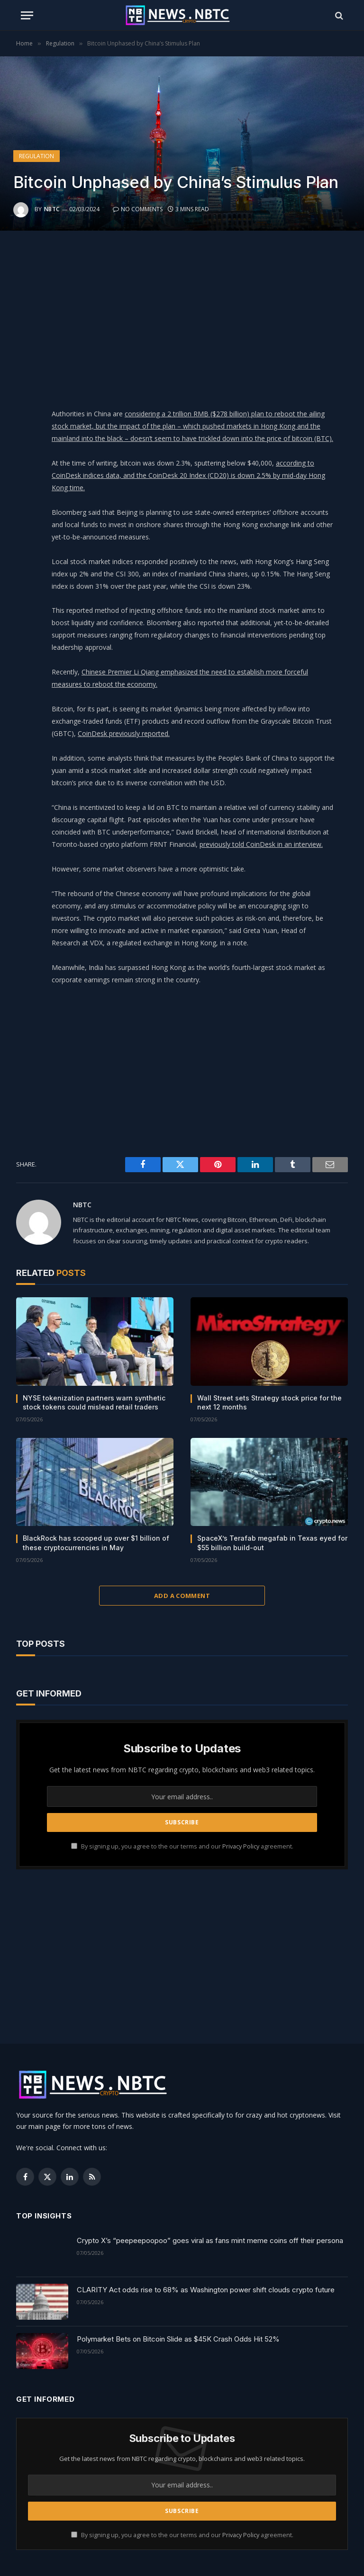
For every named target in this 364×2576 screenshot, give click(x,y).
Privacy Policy (240, 1846)
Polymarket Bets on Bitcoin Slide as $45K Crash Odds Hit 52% (178, 2338)
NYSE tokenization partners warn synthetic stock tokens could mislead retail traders (94, 1402)
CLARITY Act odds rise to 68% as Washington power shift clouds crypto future (206, 2289)
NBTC (52, 209)
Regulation (36, 156)
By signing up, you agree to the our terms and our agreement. (182, 1846)
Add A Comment (182, 1595)
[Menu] (27, 15)
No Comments (138, 209)
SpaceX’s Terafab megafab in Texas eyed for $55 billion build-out (272, 1542)
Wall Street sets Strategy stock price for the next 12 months (269, 1402)
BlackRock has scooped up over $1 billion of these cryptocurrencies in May (96, 1542)
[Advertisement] (204, 317)
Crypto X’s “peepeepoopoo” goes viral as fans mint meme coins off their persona (210, 2240)
